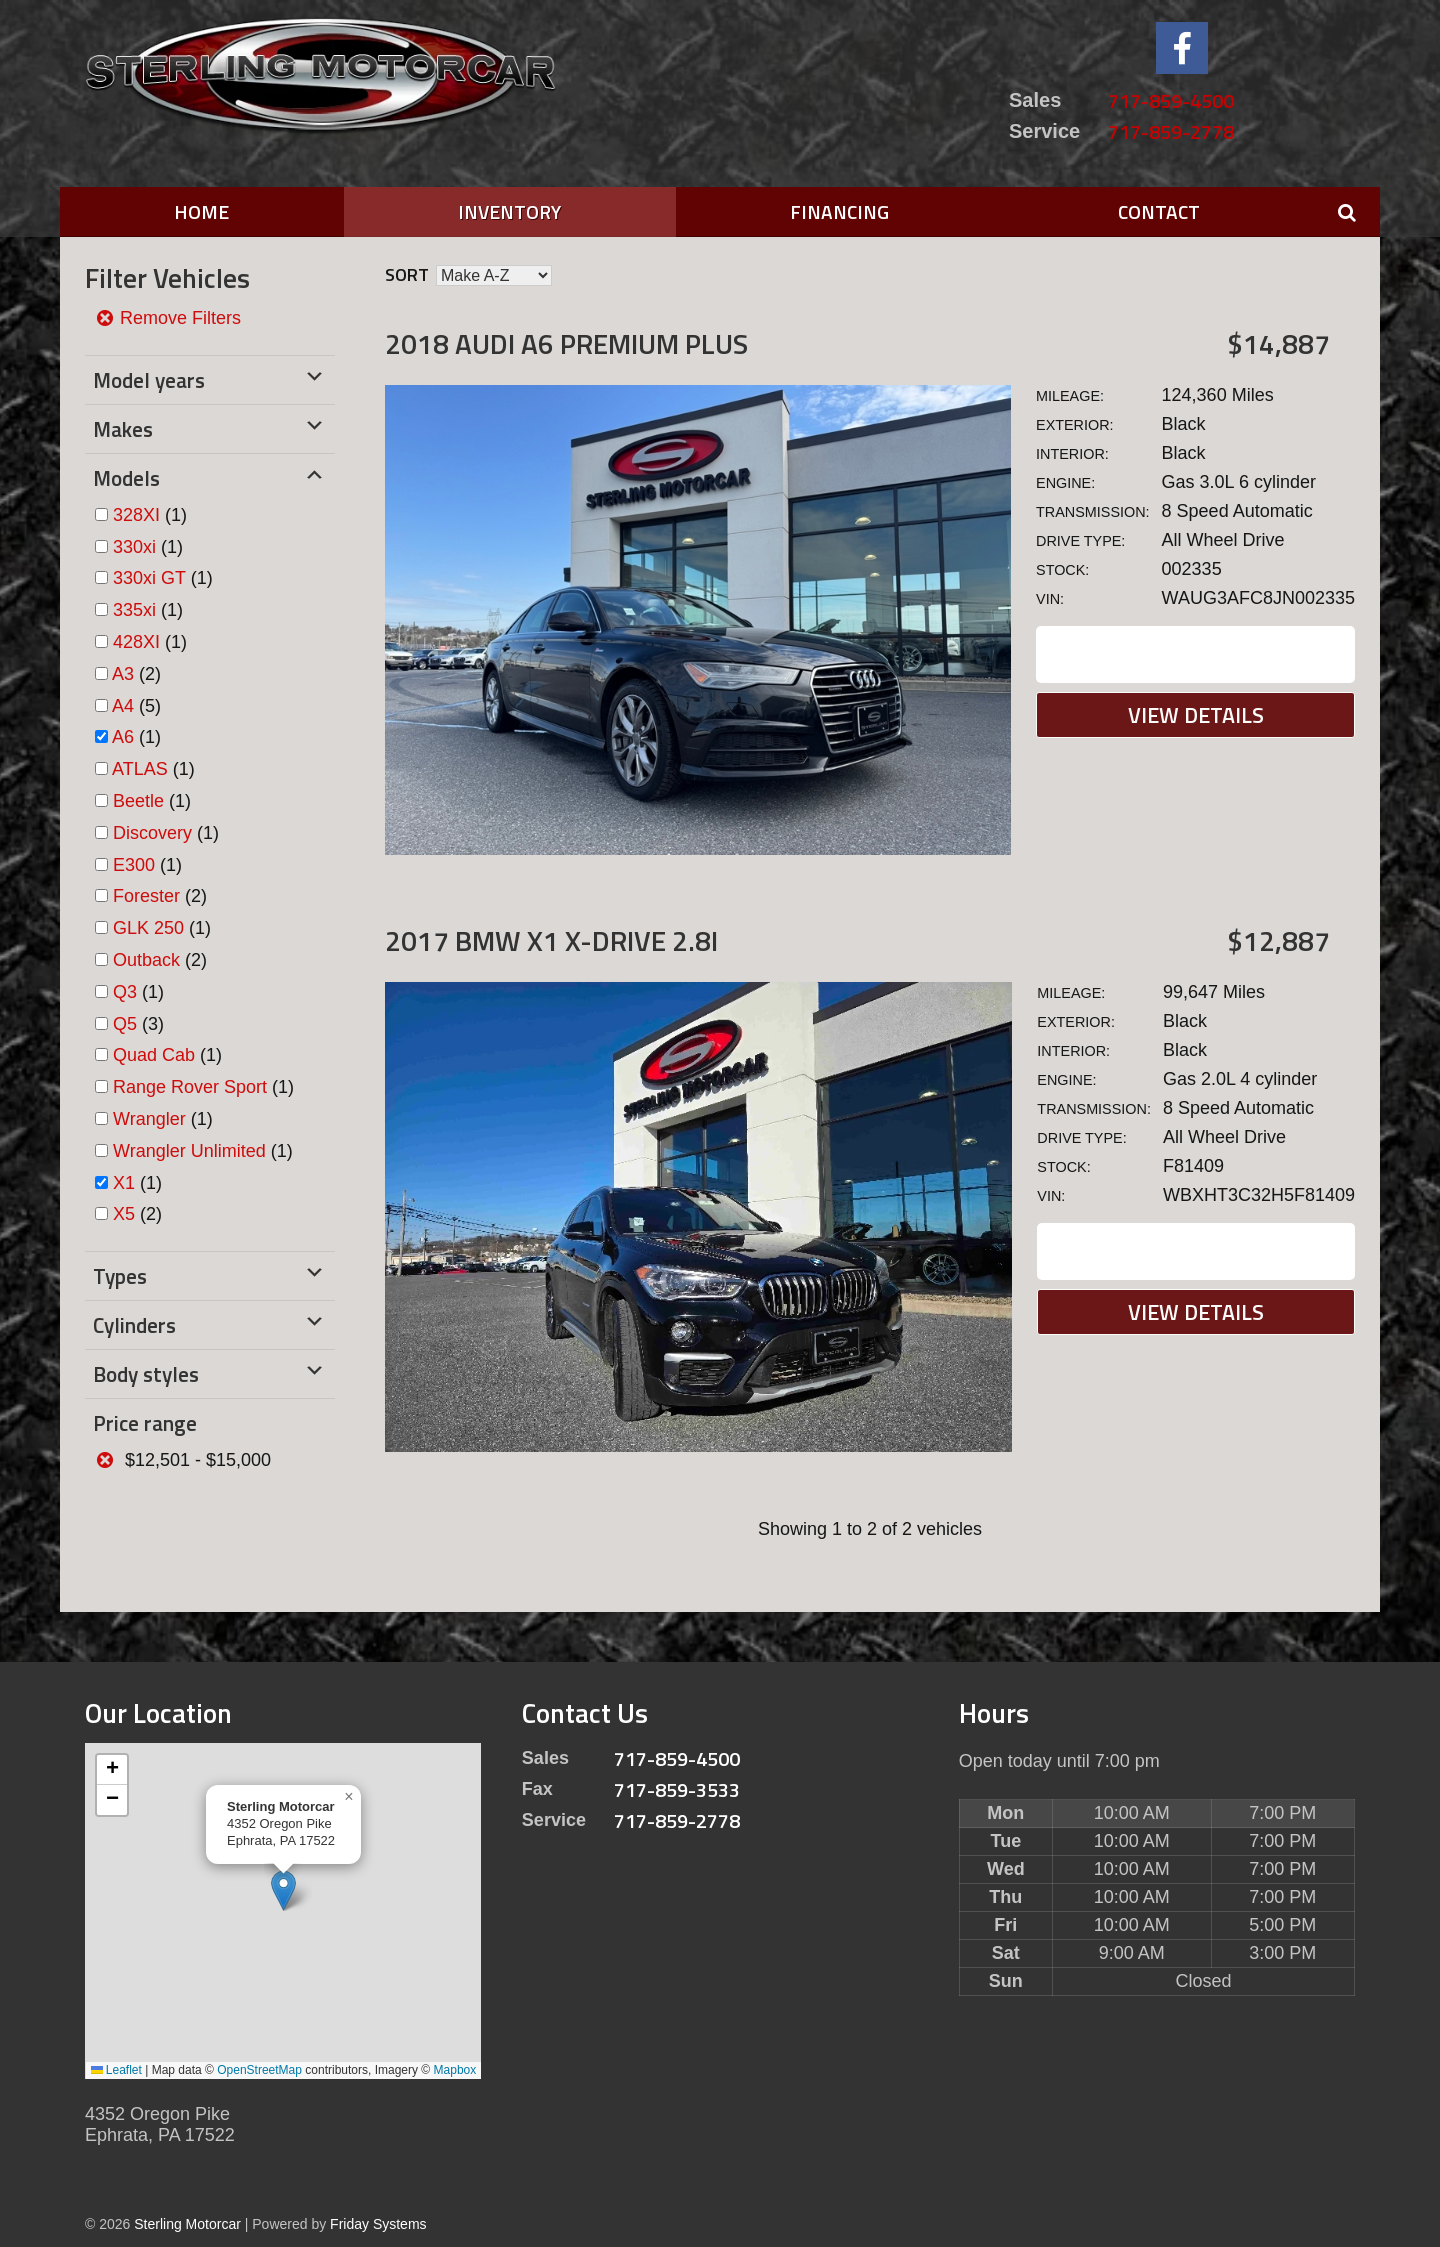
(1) (150, 515)
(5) (136, 706)
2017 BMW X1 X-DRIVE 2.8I (551, 940)
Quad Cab (154, 1055)
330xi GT (149, 578)
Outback (146, 960)
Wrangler (149, 1119)
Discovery (152, 833)
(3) (138, 1024)
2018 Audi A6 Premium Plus (566, 343)
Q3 (125, 992)
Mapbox (455, 2070)
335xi (134, 610)
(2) (136, 674)
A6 (123, 737)
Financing (839, 211)
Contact (1159, 211)
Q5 (125, 1024)
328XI (136, 515)
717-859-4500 (1171, 100)
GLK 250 (148, 928)
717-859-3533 (677, 1789)
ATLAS (140, 769)
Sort (407, 274)
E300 (134, 865)
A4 (123, 706)
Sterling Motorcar (187, 2224)
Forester (146, 896)
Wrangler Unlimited (189, 1151)
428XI (136, 642)
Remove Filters (168, 318)
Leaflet (116, 2070)
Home (201, 211)
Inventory (509, 211)
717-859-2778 (1171, 131)
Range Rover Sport (190, 1087)
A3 (123, 674)
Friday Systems (378, 2224)
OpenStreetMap (259, 2070)
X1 (124, 1183)
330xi (134, 547)
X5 (124, 1214)
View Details (1196, 715)
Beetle (138, 801)
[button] (283, 1890)
